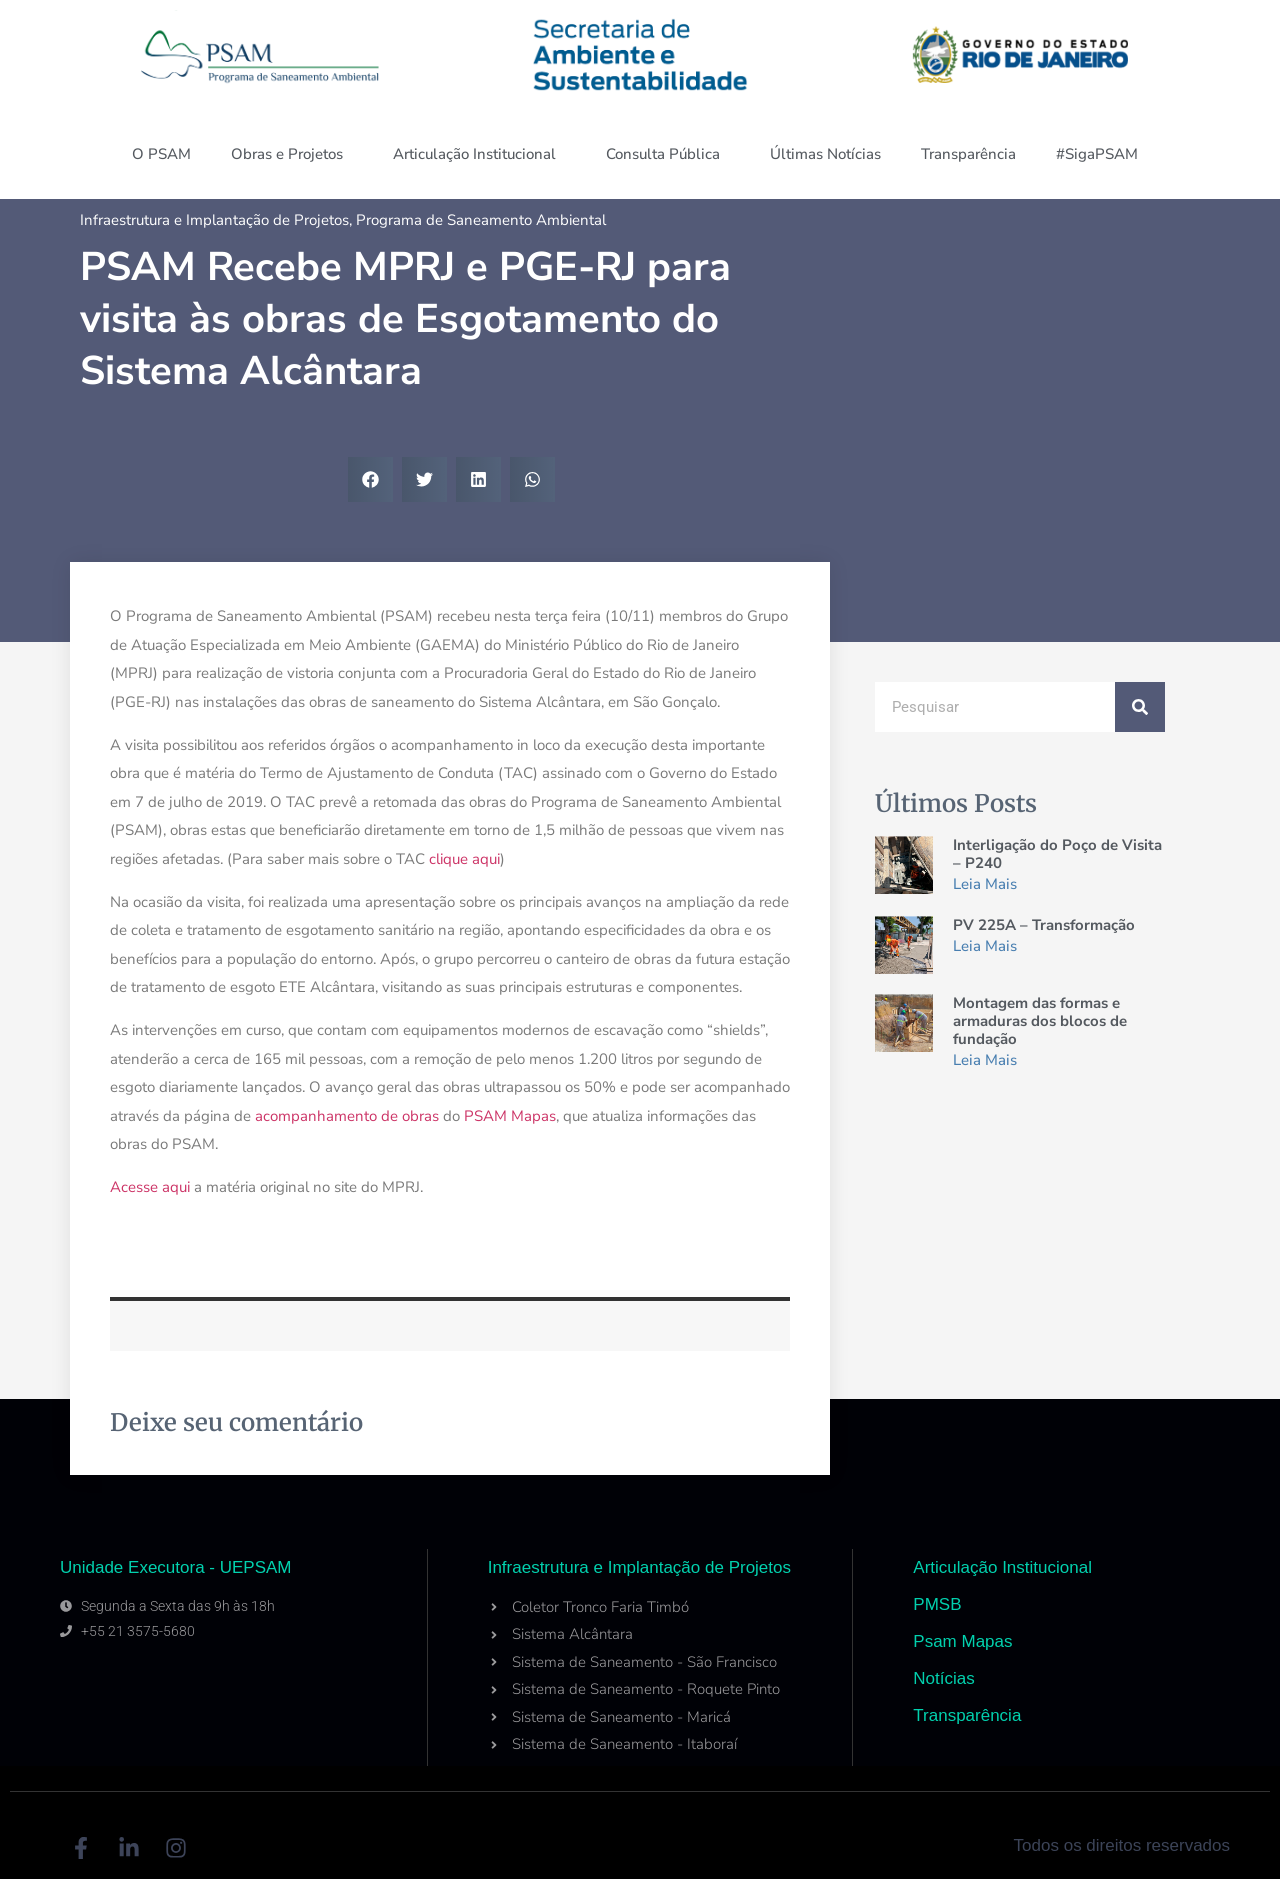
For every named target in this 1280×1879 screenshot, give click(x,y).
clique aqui (464, 859)
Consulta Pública (668, 154)
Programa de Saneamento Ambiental (481, 220)
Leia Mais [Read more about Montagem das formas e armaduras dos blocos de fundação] (985, 1060)
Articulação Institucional (479, 154)
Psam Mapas (962, 1641)
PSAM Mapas (510, 1116)
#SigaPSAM (1102, 154)
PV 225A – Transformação (1044, 925)
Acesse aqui (150, 1187)
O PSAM (161, 154)
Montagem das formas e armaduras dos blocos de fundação (1040, 1021)
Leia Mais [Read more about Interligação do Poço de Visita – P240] (985, 884)
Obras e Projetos (292, 154)
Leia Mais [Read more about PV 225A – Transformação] (985, 946)
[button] (370, 479)
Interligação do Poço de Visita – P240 (1057, 854)
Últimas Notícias (825, 154)
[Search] (1140, 707)
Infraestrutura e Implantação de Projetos (214, 220)
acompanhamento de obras (347, 1116)
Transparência (968, 154)
